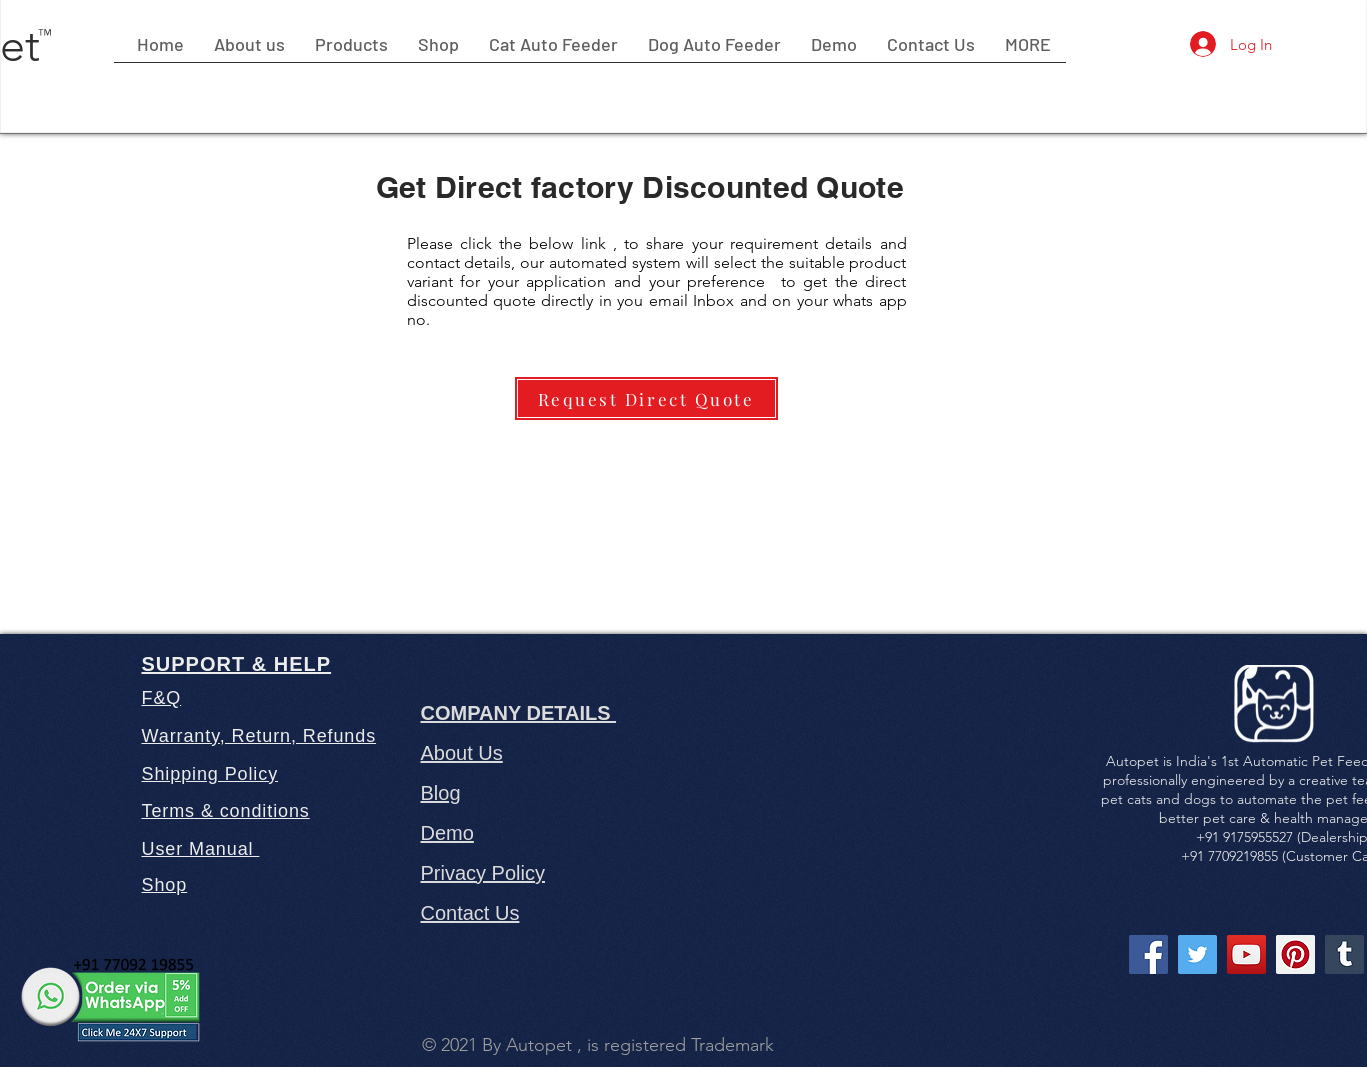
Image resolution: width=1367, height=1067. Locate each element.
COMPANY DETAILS (519, 713)
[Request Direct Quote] (646, 398)
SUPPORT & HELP (237, 664)
